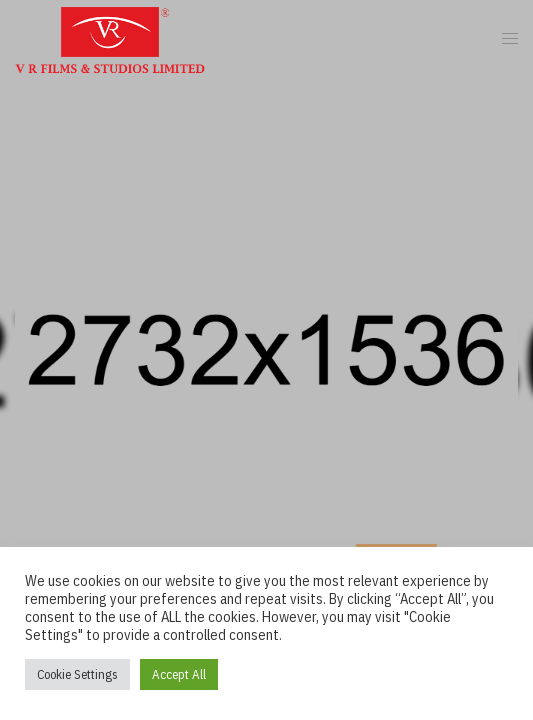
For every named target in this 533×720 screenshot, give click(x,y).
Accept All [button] (179, 674)
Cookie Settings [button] (77, 674)
